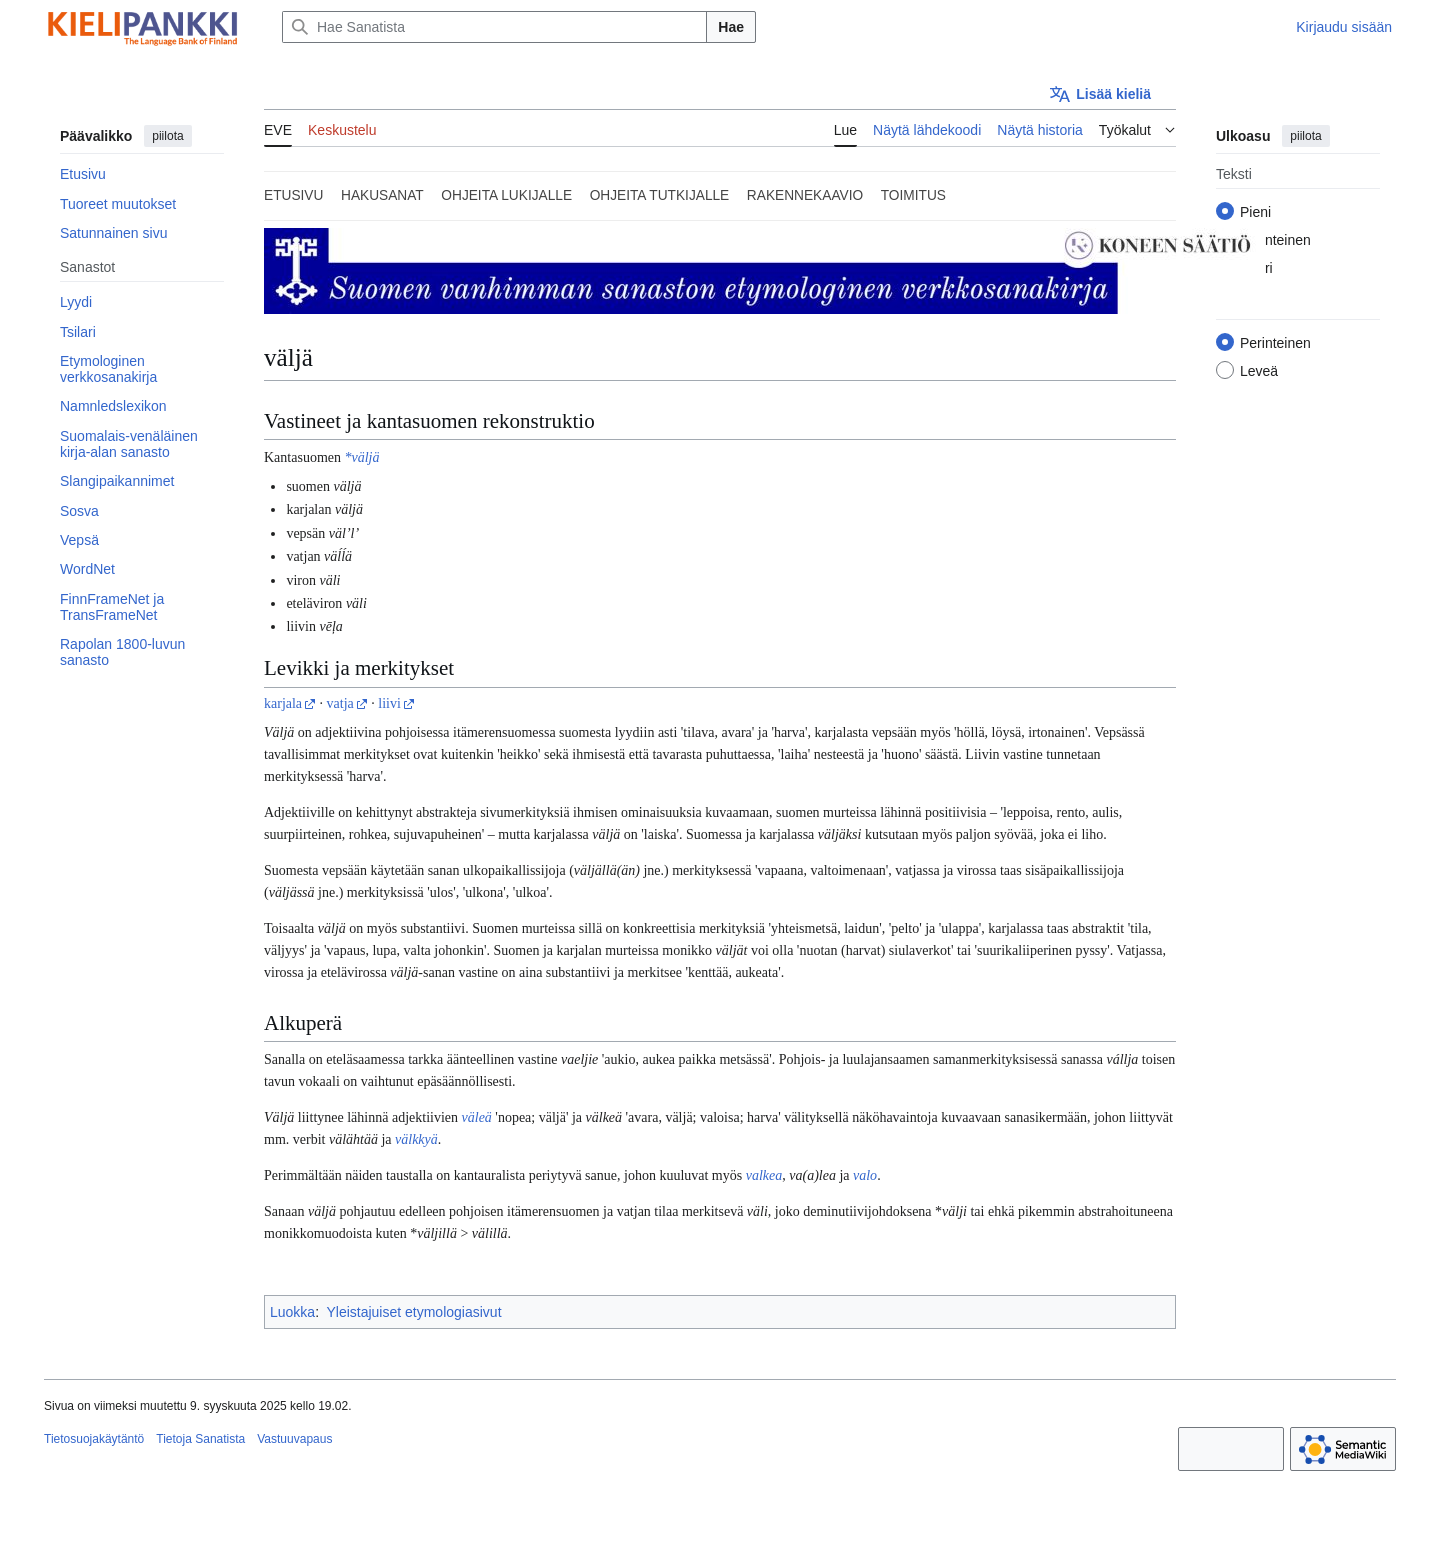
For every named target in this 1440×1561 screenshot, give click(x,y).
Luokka (292, 1312)
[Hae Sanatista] (494, 27)
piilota (167, 136)
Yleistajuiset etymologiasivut (413, 1312)
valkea (764, 1175)
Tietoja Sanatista (200, 1439)
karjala (283, 703)
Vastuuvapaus (294, 1439)
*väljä (361, 457)
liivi (389, 703)
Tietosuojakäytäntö (94, 1439)
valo (865, 1175)
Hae (731, 27)
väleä (477, 1117)
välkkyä (416, 1139)
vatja (340, 703)
